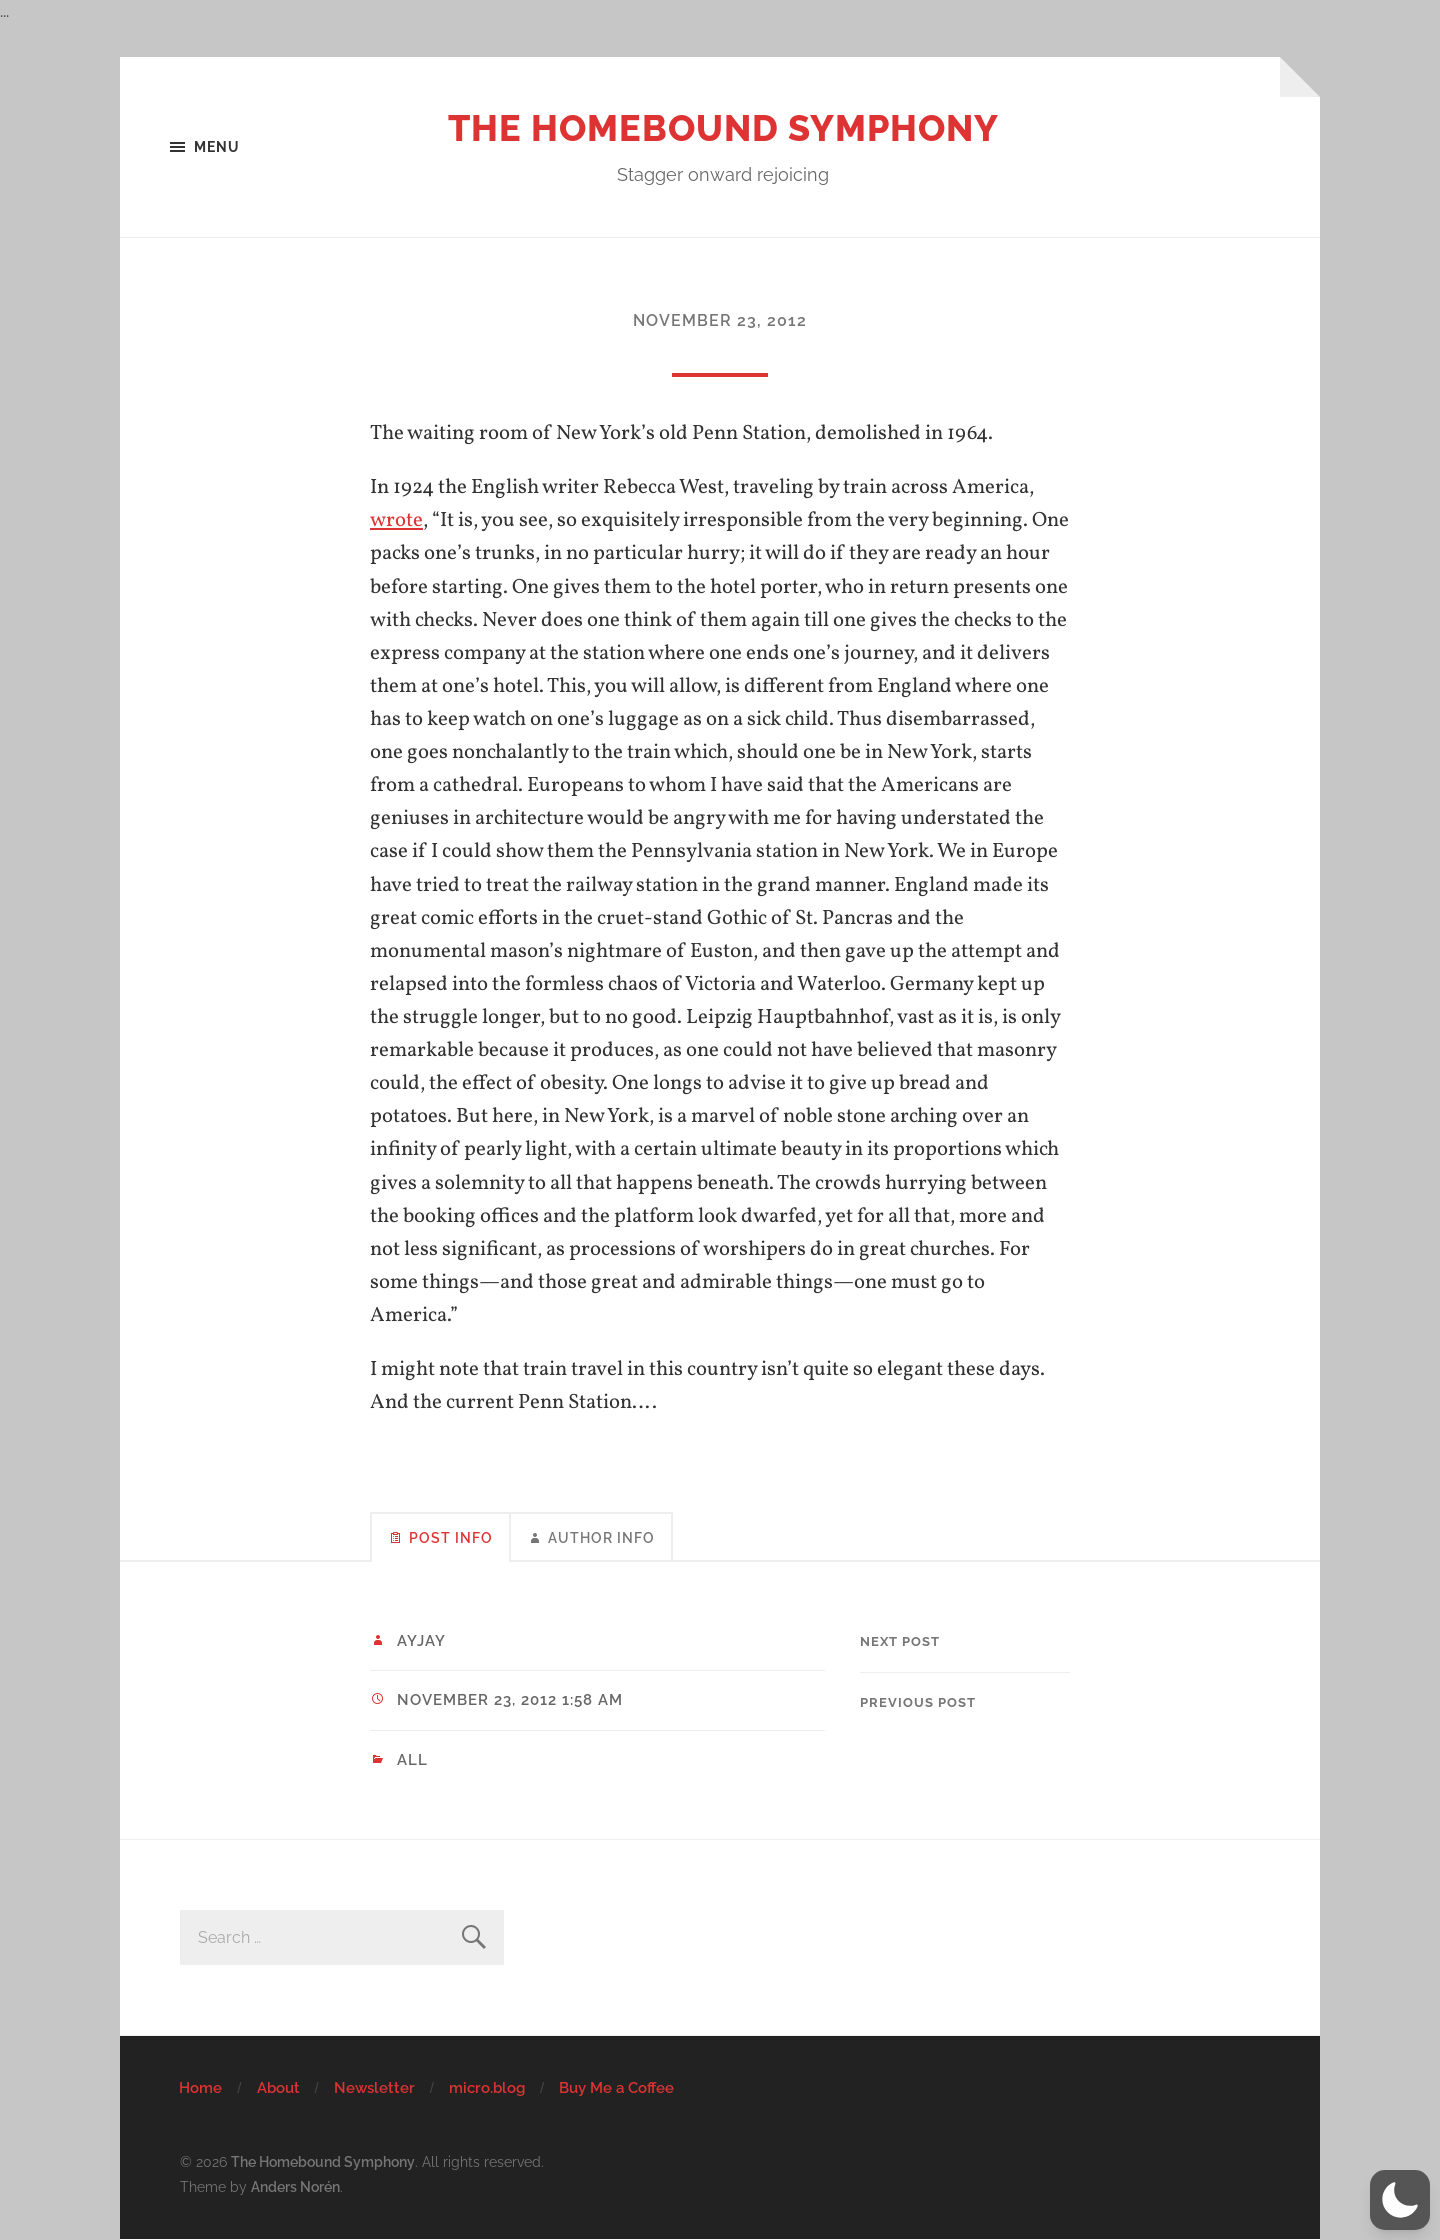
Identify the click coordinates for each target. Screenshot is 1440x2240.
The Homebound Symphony (723, 128)
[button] (1400, 2200)
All (412, 1760)
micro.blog (487, 2088)
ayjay (421, 1641)
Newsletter (374, 2088)
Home (200, 2088)
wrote (396, 520)
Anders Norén (295, 2186)
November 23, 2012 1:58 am (510, 1700)
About (278, 2088)
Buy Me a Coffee (616, 2088)
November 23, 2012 (720, 320)
